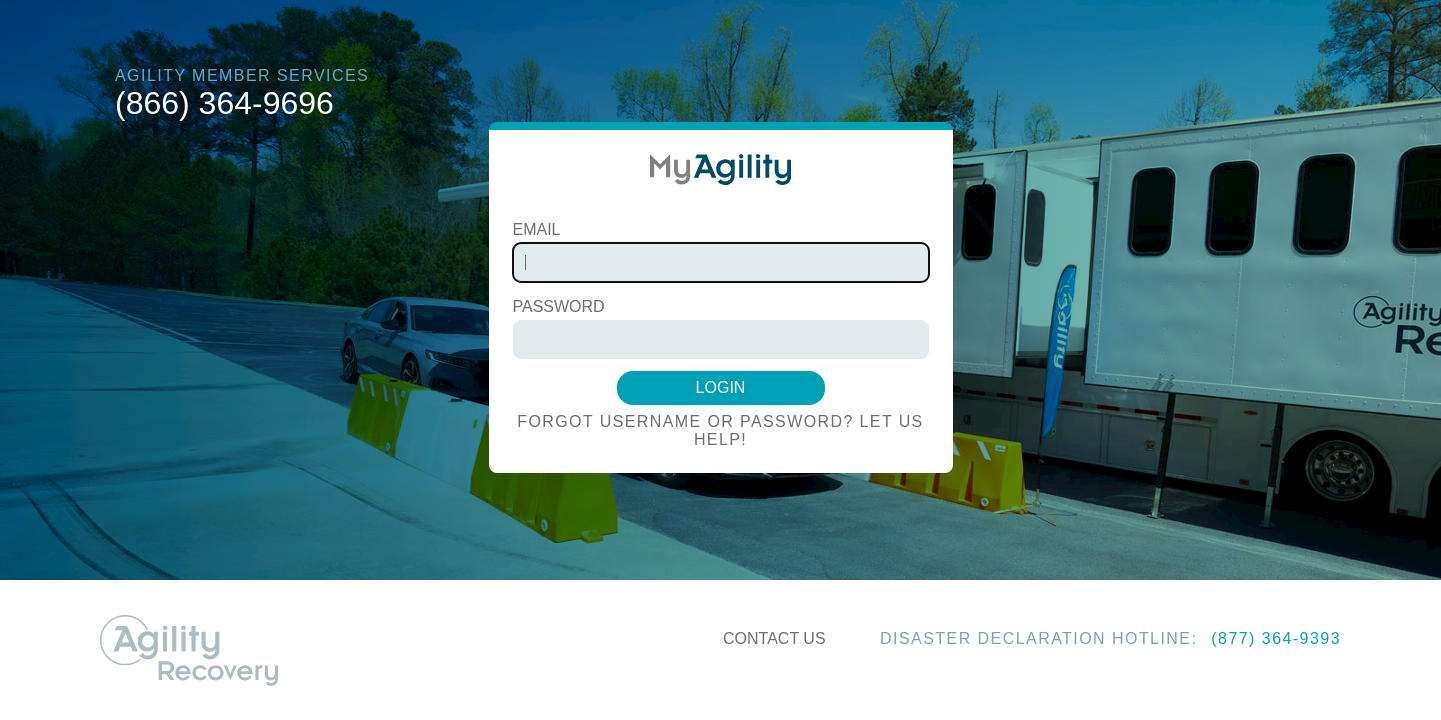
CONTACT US (774, 638)
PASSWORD (559, 306)
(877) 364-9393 (1276, 638)
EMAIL (537, 229)
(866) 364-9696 (224, 103)
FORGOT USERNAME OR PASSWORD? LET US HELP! (720, 430)
